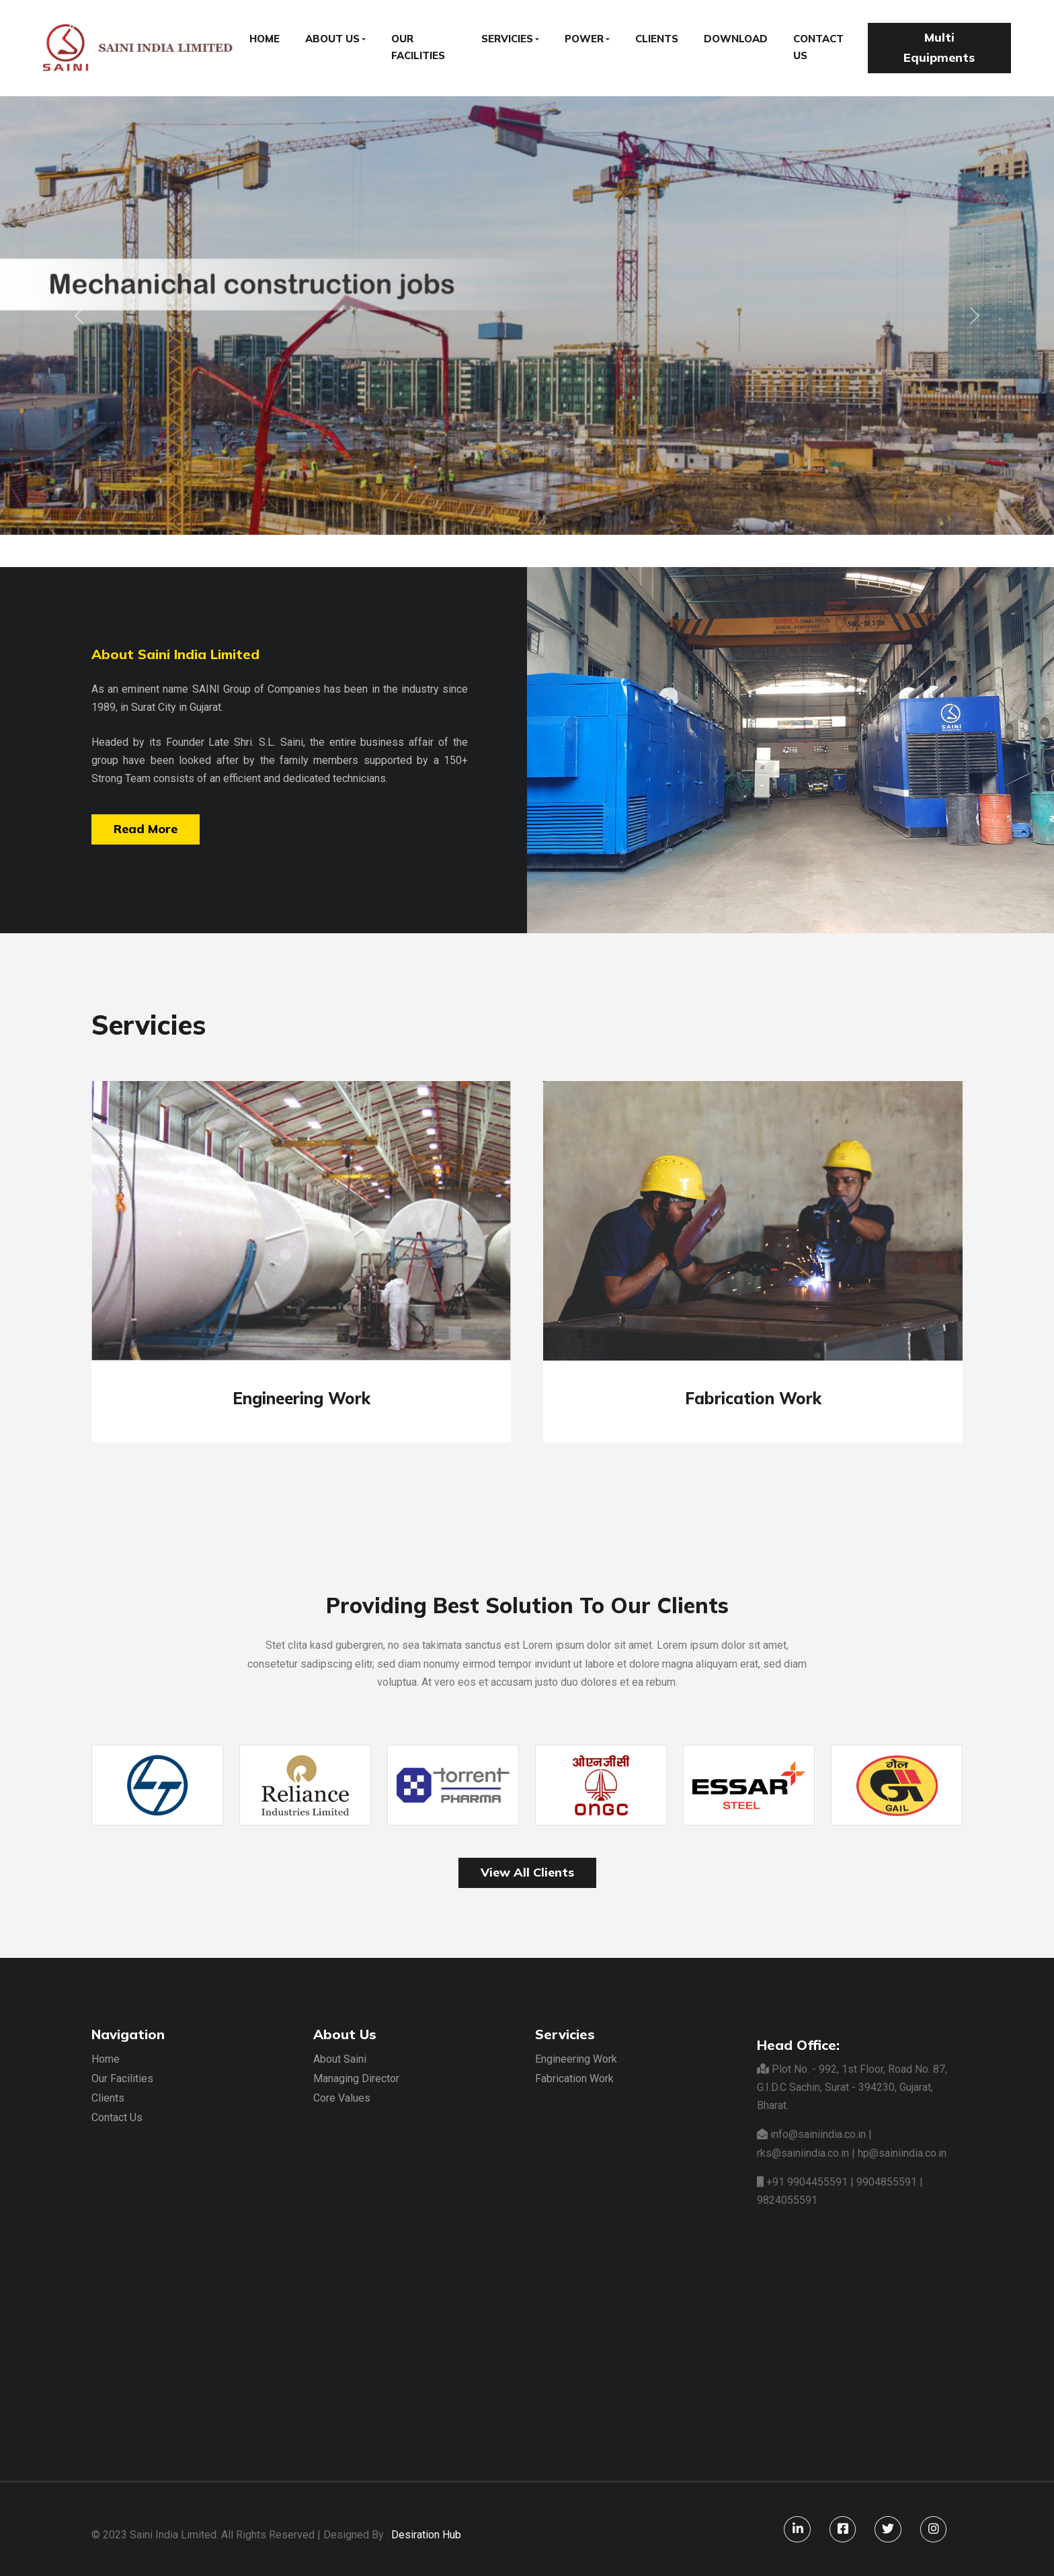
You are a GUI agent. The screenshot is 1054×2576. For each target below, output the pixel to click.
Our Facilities (122, 2078)
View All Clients (527, 1872)
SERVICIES (507, 38)
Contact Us (117, 2117)
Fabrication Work (574, 2078)
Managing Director (356, 2078)
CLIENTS (656, 38)
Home (105, 2059)
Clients (107, 2098)
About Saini (339, 2059)
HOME (264, 38)
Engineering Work (576, 2059)
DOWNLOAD (736, 38)
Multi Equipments (939, 48)
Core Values (341, 2098)
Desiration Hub (426, 2534)
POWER (584, 38)
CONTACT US (818, 47)
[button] (79, 315)
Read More (145, 828)
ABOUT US (332, 38)
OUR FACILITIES (418, 47)
